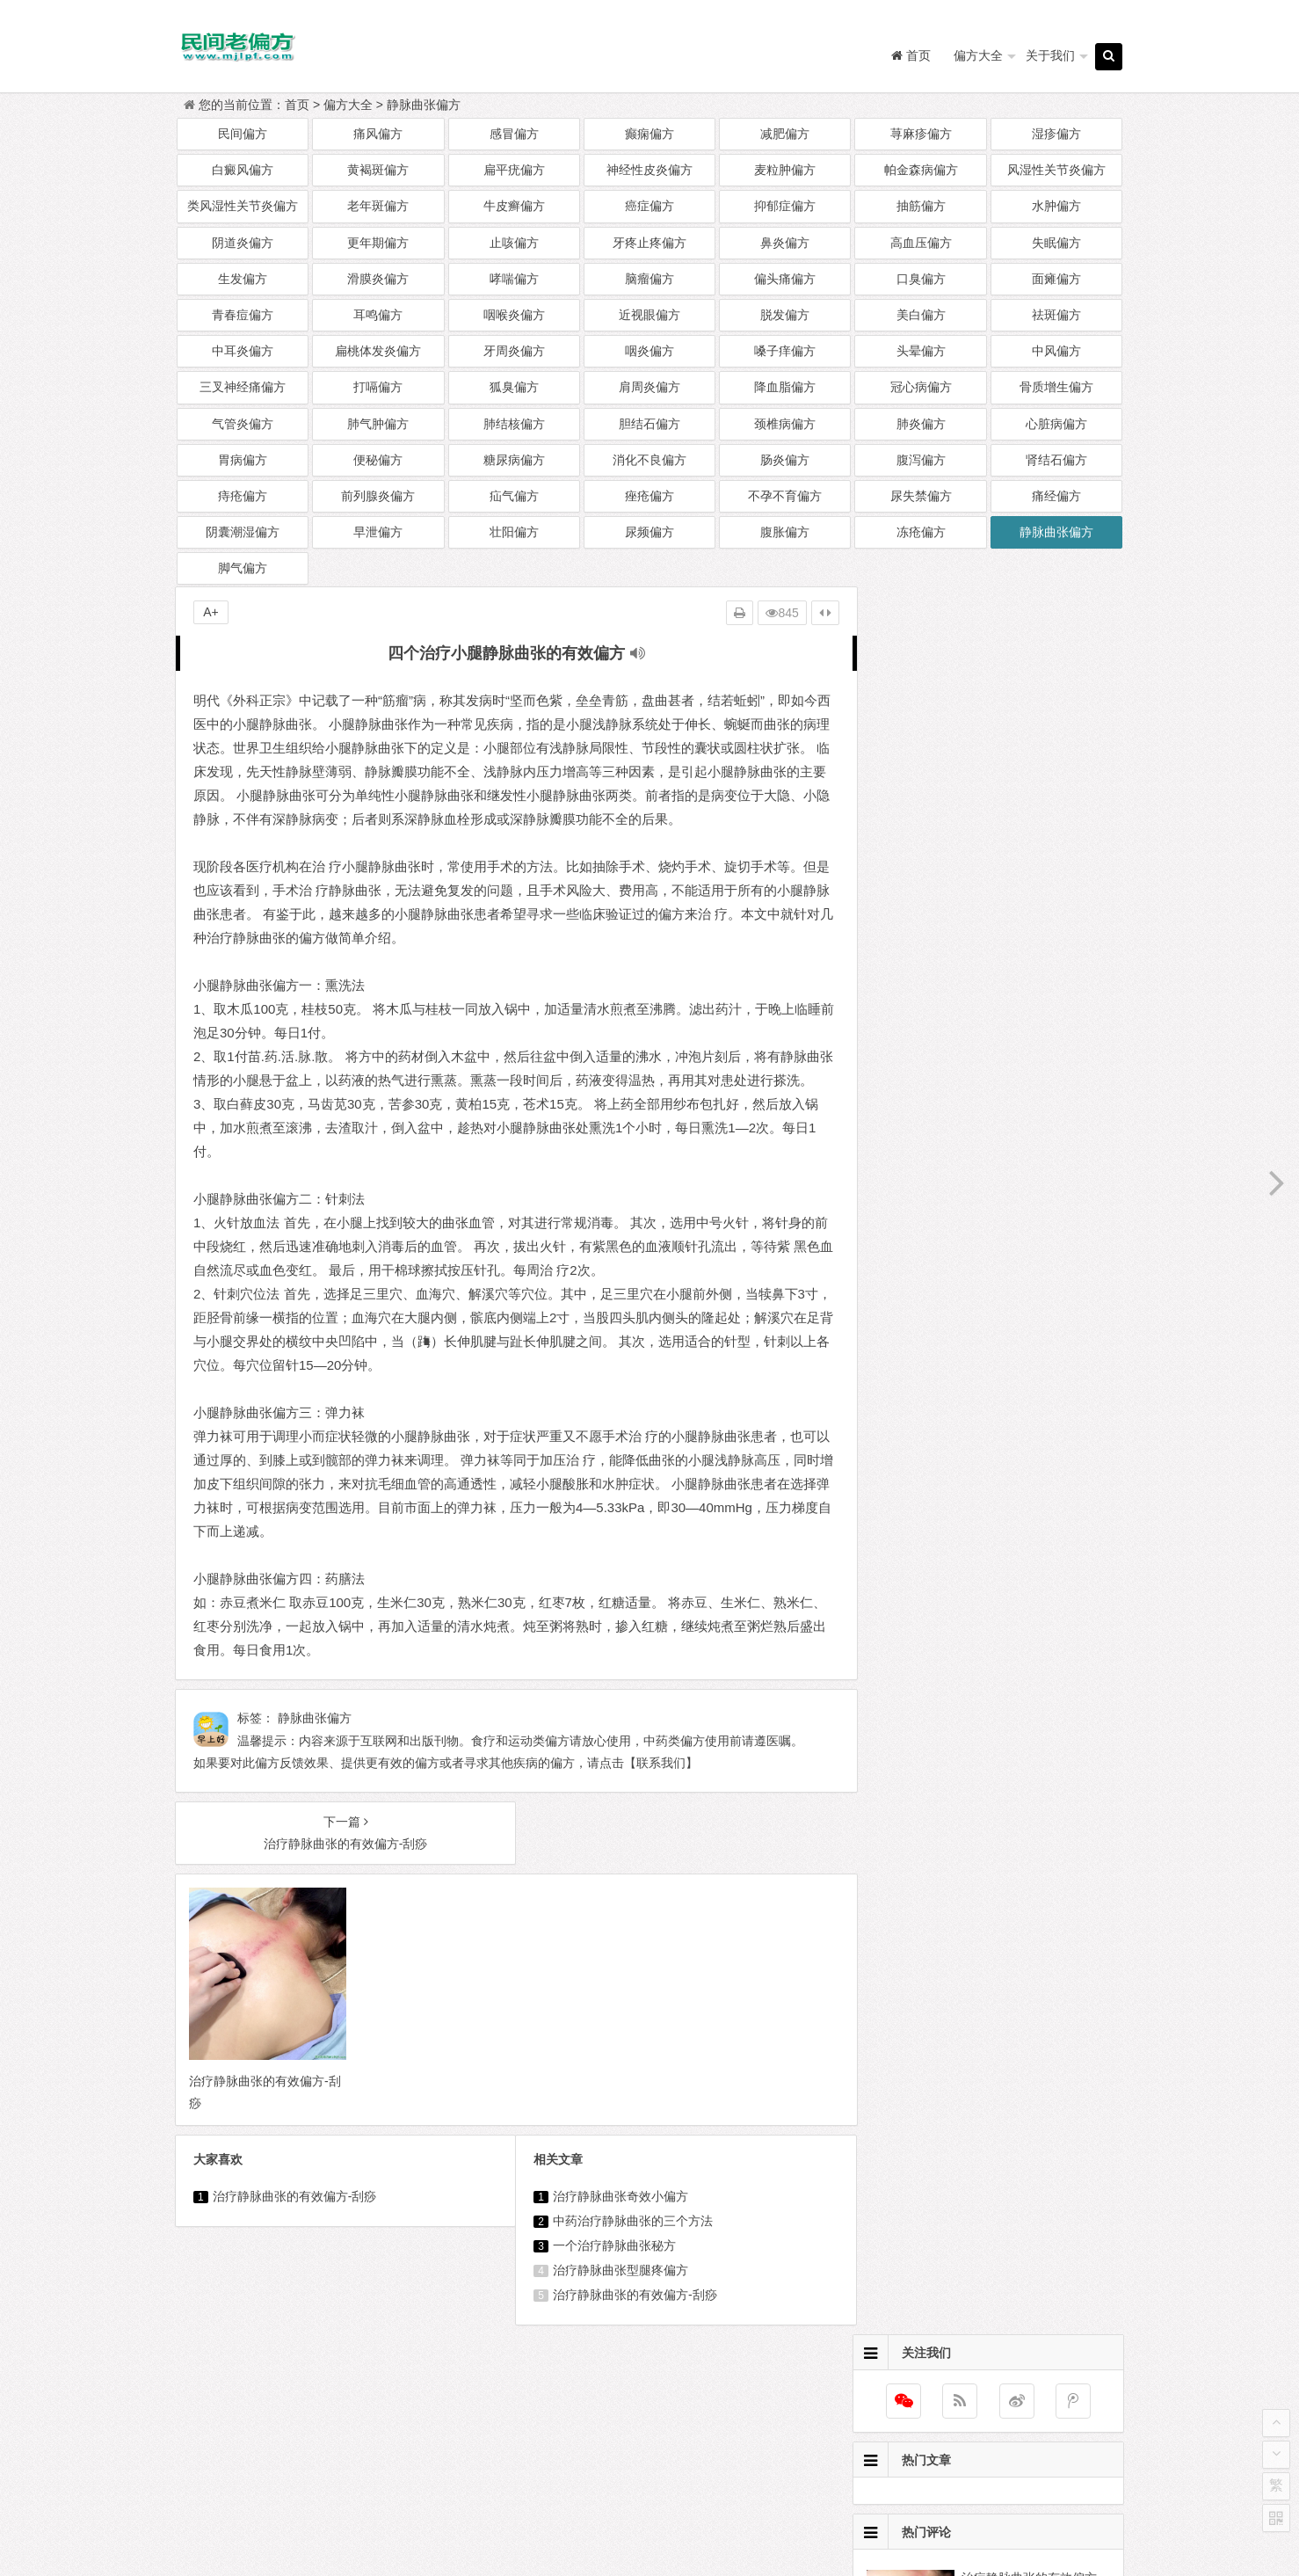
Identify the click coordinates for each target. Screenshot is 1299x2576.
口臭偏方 (921, 279)
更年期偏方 (378, 243)
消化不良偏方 (649, 460)
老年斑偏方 (378, 206)
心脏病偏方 (1056, 424)
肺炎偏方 (921, 424)
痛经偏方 (1056, 496)
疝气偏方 (514, 496)
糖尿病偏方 (514, 460)
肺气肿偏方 (378, 424)
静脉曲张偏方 (424, 105)
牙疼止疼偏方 (649, 243)
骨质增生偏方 (1056, 387)
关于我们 (1043, 55)
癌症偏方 (649, 206)
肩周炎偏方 (649, 387)
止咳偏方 (514, 243)
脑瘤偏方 (649, 279)
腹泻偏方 (921, 460)
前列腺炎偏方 (378, 496)
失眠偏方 (1056, 243)
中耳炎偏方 (242, 351)
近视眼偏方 (649, 315)
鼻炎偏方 (784, 243)
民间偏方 (242, 134)
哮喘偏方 (514, 279)
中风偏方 (1056, 351)
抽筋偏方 (921, 206)
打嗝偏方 (378, 387)
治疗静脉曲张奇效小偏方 (613, 2216)
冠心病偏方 (921, 387)
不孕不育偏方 (785, 496)
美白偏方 (921, 315)
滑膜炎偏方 (378, 279)
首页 (297, 105)
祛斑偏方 (1056, 315)
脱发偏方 (784, 315)
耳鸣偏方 (378, 315)
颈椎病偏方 (785, 424)
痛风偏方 (378, 134)
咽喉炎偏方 (514, 315)
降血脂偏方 (785, 387)
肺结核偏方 (514, 424)
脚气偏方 (242, 568)
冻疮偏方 (921, 532)
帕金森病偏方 (921, 170)
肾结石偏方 (1056, 460)
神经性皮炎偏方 (649, 170)
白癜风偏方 (242, 170)
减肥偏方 (784, 134)
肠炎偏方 (784, 460)
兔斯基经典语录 (746, 2436)
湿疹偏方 (1056, 134)
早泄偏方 (378, 532)
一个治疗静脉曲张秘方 (607, 2265)
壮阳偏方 (514, 532)
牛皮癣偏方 (514, 206)
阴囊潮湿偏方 (242, 532)
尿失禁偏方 (921, 496)
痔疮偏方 (242, 496)
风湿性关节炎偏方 (1056, 170)
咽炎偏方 (649, 351)
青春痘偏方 (242, 315)
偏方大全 (971, 55)
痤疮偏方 (649, 496)
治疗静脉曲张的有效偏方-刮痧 (295, 2216)
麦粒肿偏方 (785, 170)
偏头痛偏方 (785, 279)
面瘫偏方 (1056, 279)
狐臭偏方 (514, 387)
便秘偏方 (378, 460)
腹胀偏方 (784, 532)
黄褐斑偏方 (378, 170)
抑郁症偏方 (785, 206)
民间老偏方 (689, 2517)
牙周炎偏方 (514, 351)
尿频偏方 (649, 532)
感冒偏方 (514, 134)
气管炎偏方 (242, 424)
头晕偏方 (921, 351)
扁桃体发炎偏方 (378, 351)
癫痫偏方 (649, 134)
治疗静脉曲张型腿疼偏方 (613, 2289)
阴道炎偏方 (242, 243)
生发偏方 (242, 279)
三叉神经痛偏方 (243, 387)
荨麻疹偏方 (921, 134)
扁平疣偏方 (514, 170)
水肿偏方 (1056, 206)
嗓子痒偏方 (785, 351)
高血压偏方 (921, 243)
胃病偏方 (242, 460)
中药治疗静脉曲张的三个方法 (626, 2240)
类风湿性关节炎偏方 (242, 206)
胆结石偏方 (649, 424)
